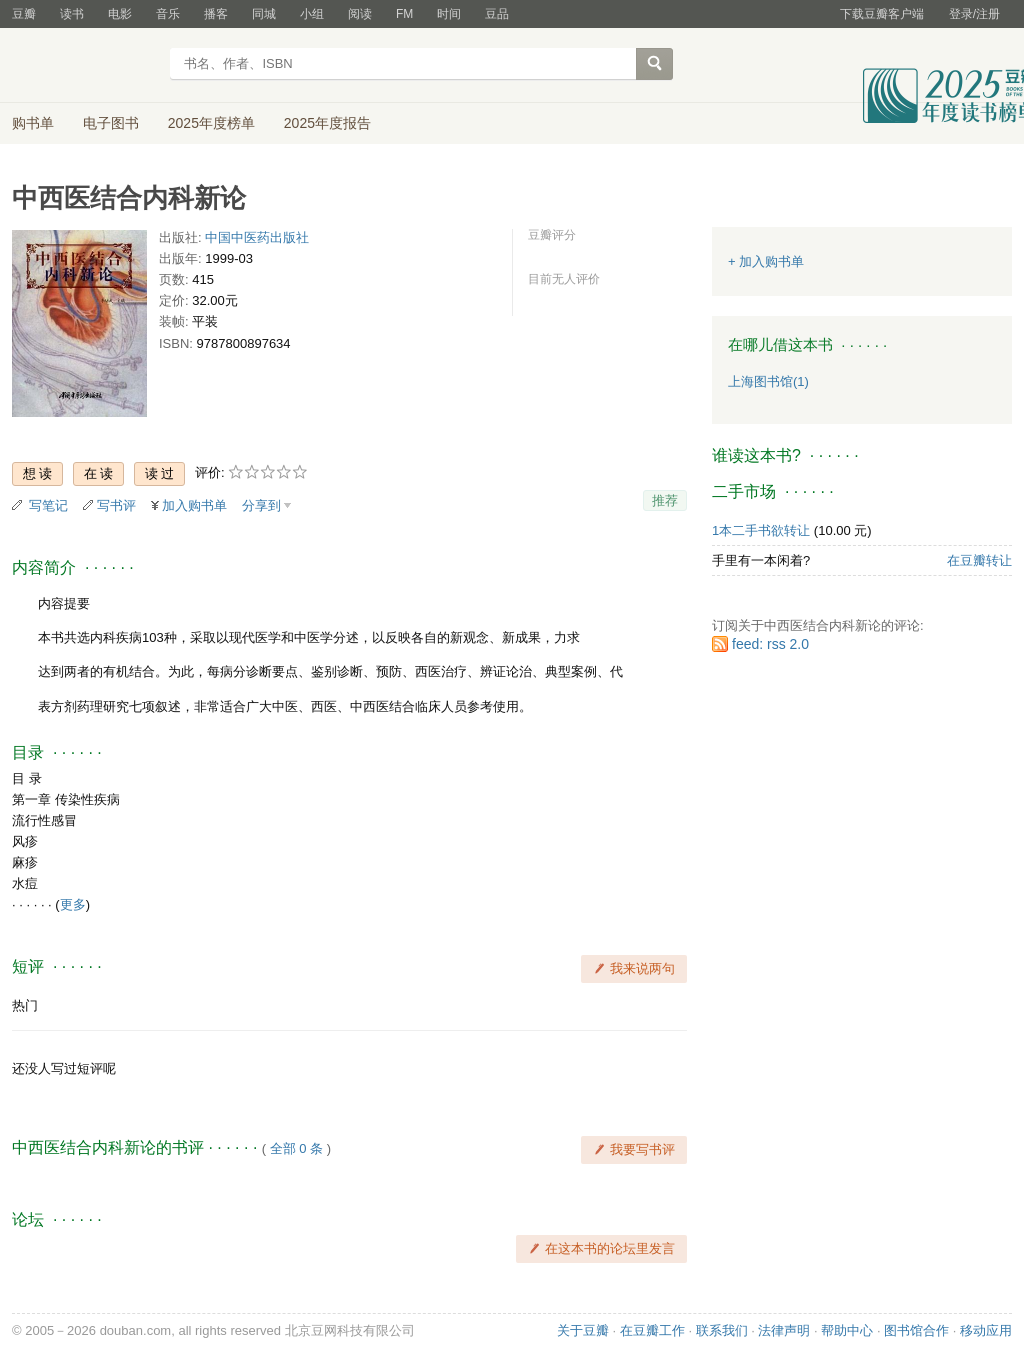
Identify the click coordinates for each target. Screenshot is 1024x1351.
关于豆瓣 (583, 1330)
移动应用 (986, 1330)
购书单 (33, 123)
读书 (72, 14)
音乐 (168, 14)
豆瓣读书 (84, 66)
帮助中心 (847, 1330)
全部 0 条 (296, 1148)
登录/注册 (974, 14)
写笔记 (48, 505)
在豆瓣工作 (652, 1330)
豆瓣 (24, 14)
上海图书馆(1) (768, 381)
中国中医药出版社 (257, 237)
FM (404, 14)
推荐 (665, 500)
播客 (216, 14)
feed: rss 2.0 (770, 644)
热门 (25, 1005)
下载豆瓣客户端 (882, 14)
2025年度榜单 (211, 123)
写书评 (116, 505)
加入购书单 (194, 505)
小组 (312, 14)
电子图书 (111, 123)
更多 (73, 904)
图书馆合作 (916, 1330)
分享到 (261, 505)
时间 (449, 14)
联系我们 (722, 1330)
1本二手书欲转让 (761, 530)
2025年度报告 (327, 123)
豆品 (497, 14)
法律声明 (784, 1330)
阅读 (360, 14)
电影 (120, 14)
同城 (264, 14)
